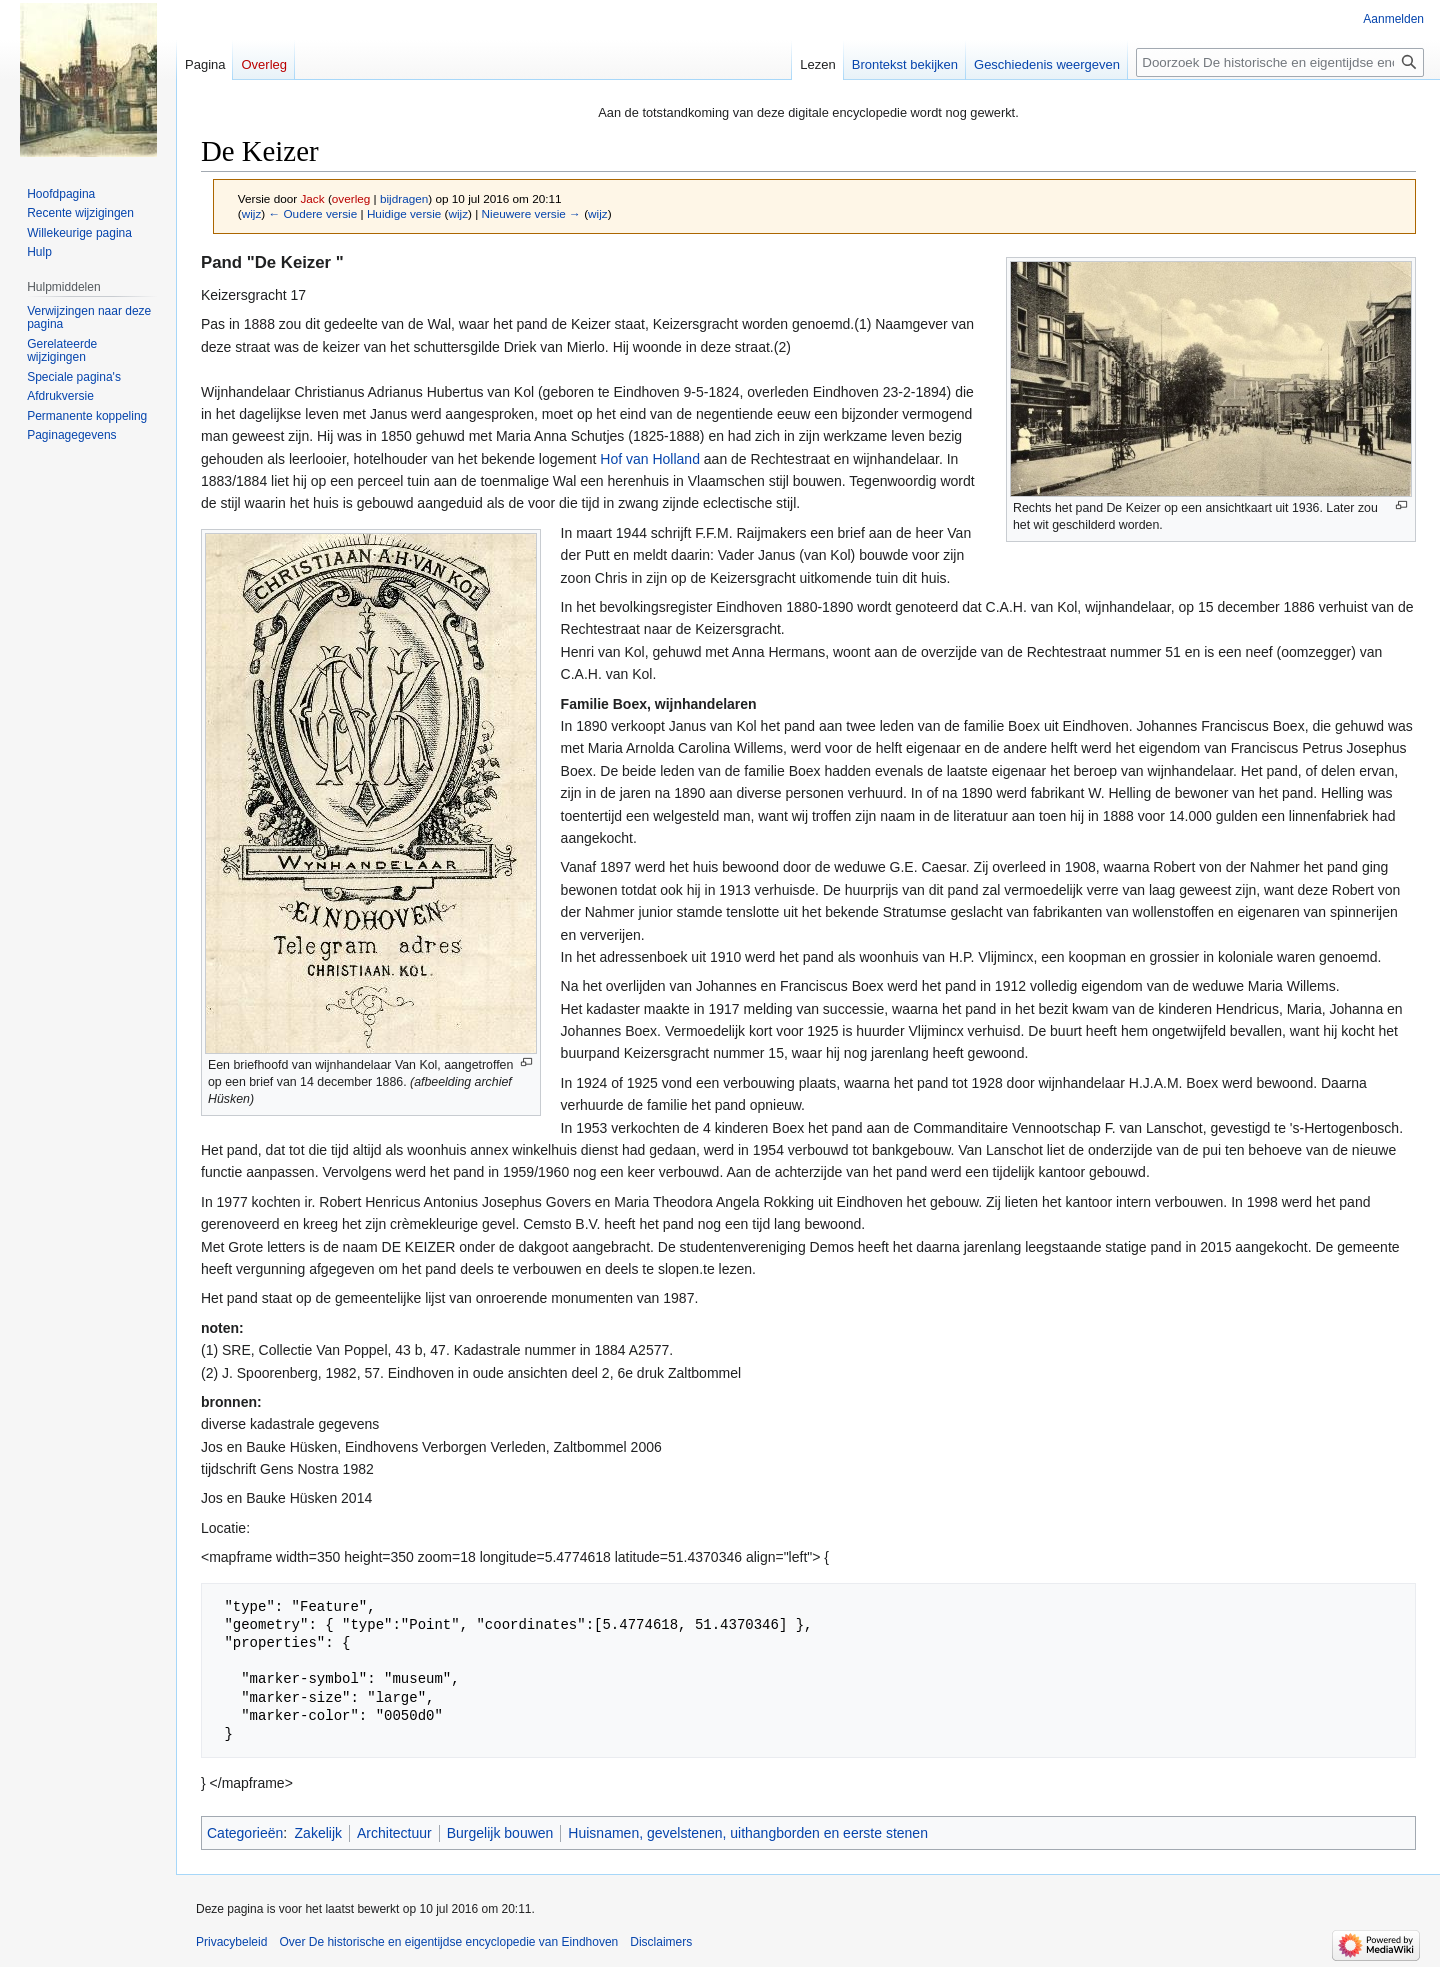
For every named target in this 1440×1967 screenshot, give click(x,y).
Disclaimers (661, 1942)
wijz (252, 213)
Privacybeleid (231, 1942)
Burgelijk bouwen (500, 1833)
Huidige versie (404, 213)
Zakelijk (318, 1833)
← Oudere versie (312, 213)
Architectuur (394, 1833)
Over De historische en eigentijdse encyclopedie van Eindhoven (448, 1942)
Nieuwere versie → (531, 213)
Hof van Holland (650, 459)
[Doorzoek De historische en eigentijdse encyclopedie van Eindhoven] (1280, 62)
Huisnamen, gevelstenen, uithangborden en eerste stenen (748, 1833)
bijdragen (404, 198)
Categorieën (245, 1833)
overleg (351, 198)
